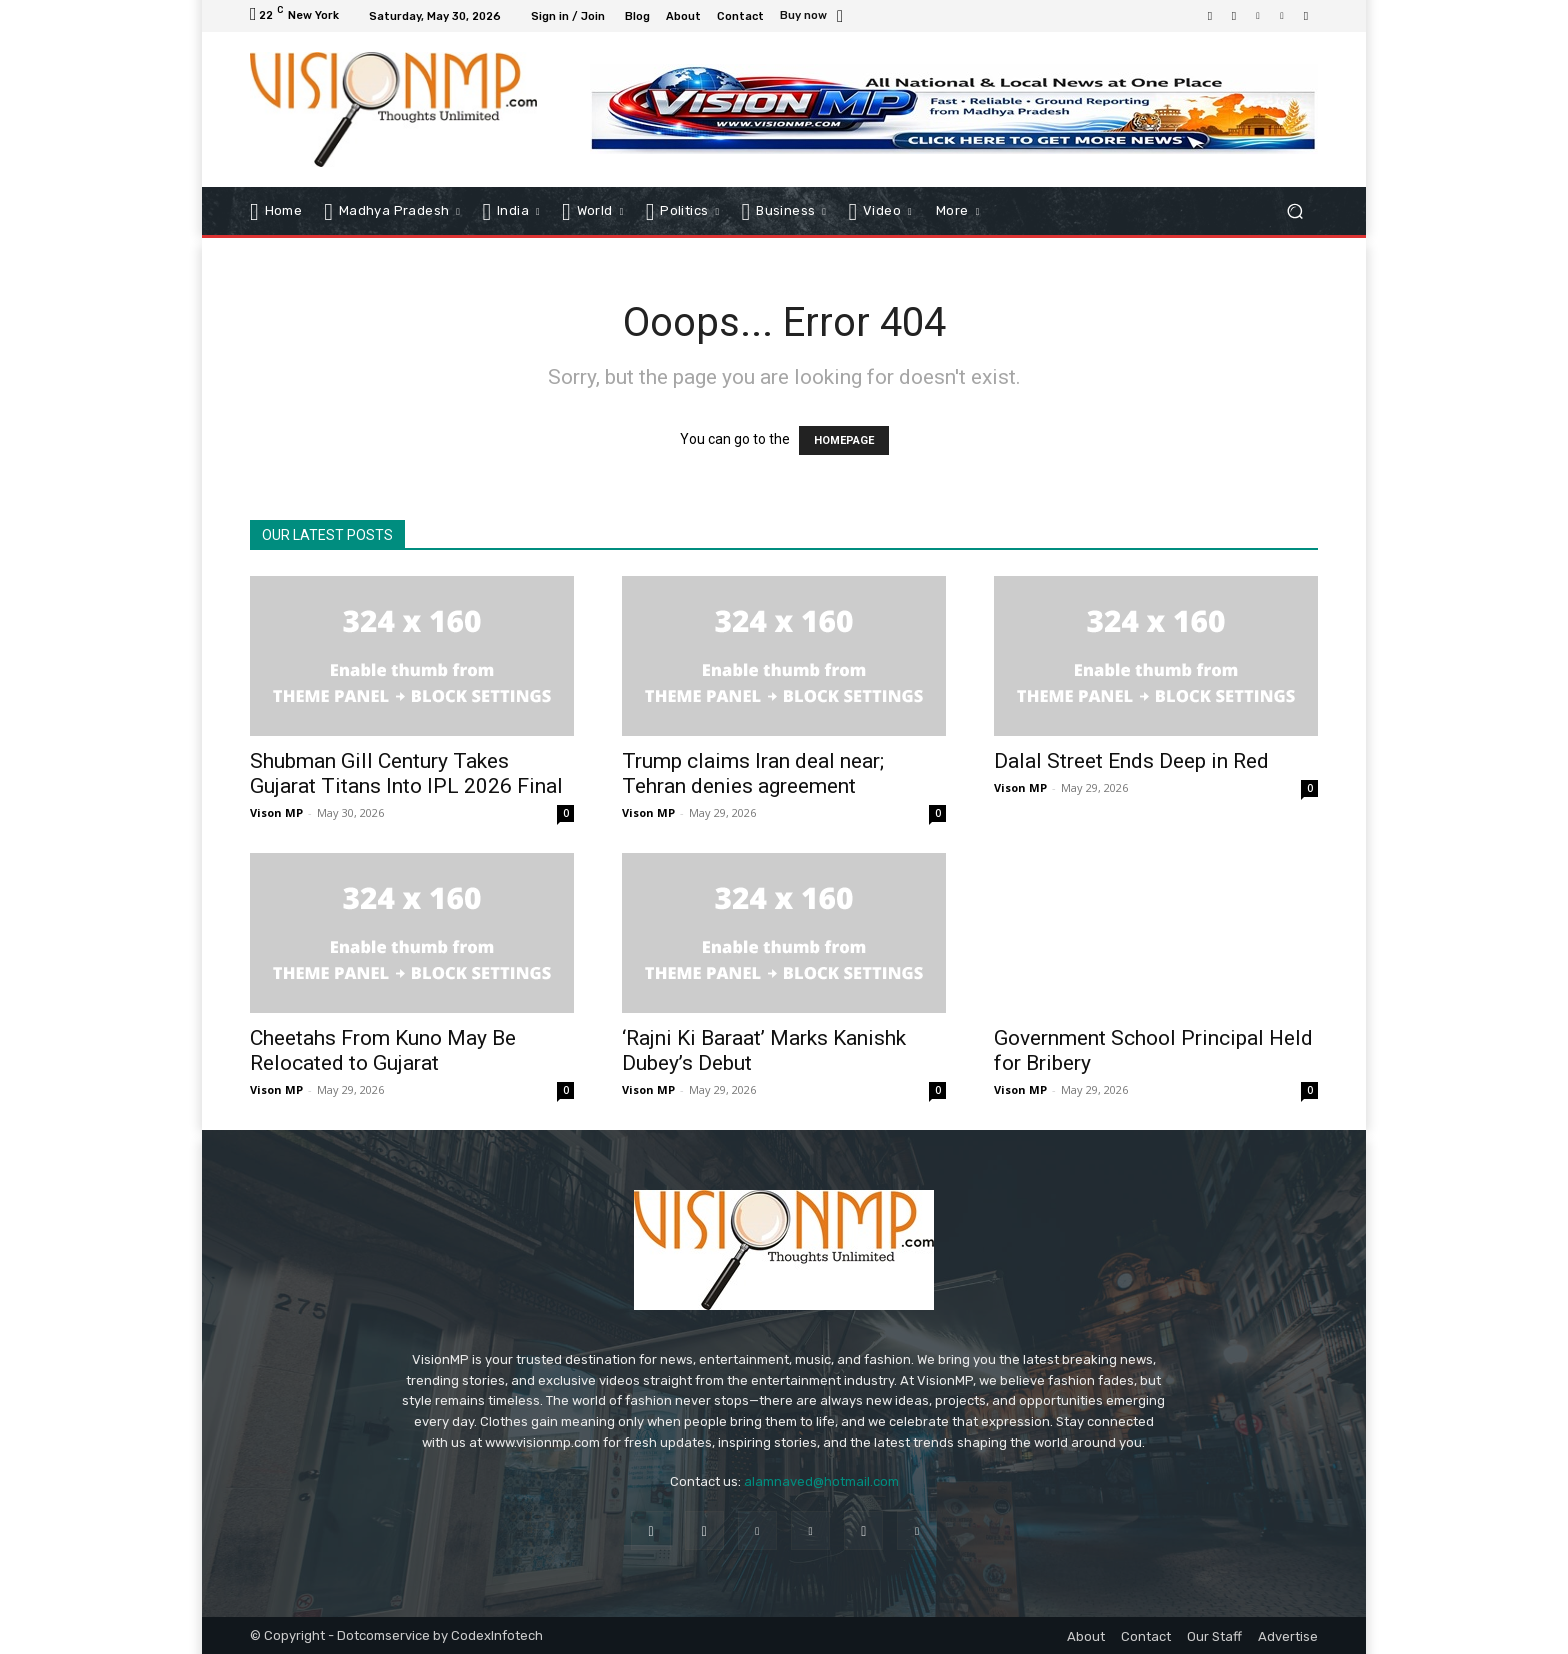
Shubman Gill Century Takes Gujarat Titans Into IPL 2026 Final (406, 773)
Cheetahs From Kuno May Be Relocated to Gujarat (383, 1050)
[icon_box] (814, 17)
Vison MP (276, 812)
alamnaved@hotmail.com (821, 1481)
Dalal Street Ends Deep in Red (1131, 761)
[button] (1294, 210)
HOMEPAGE (844, 440)
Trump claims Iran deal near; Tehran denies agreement (753, 773)
